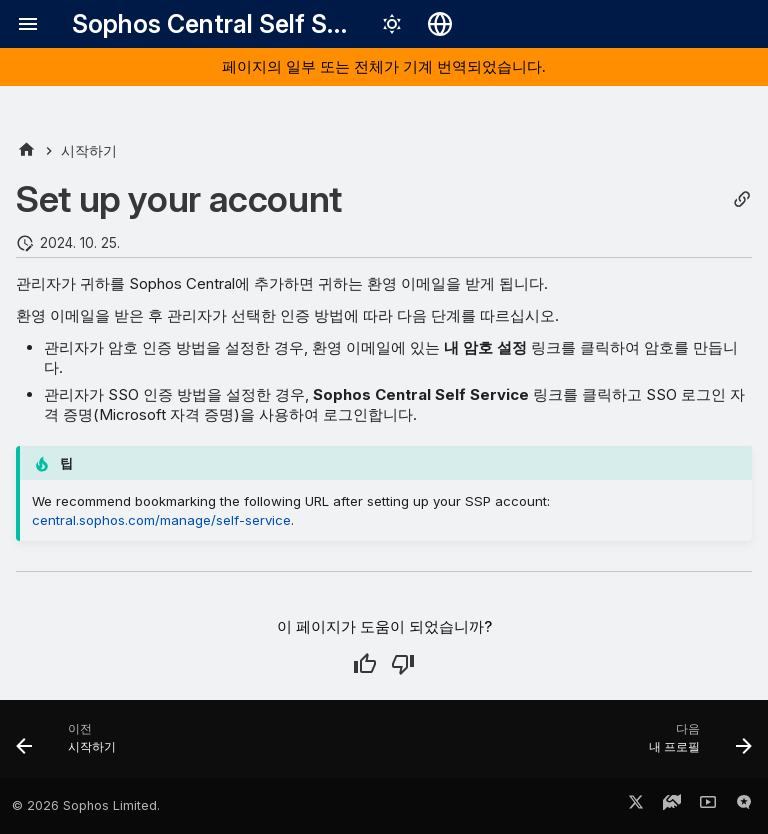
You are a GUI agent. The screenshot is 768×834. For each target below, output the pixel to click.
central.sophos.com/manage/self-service (161, 520)
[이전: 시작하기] (70, 745)
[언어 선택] (440, 24)
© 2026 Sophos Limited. (86, 805)
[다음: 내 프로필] (696, 745)
